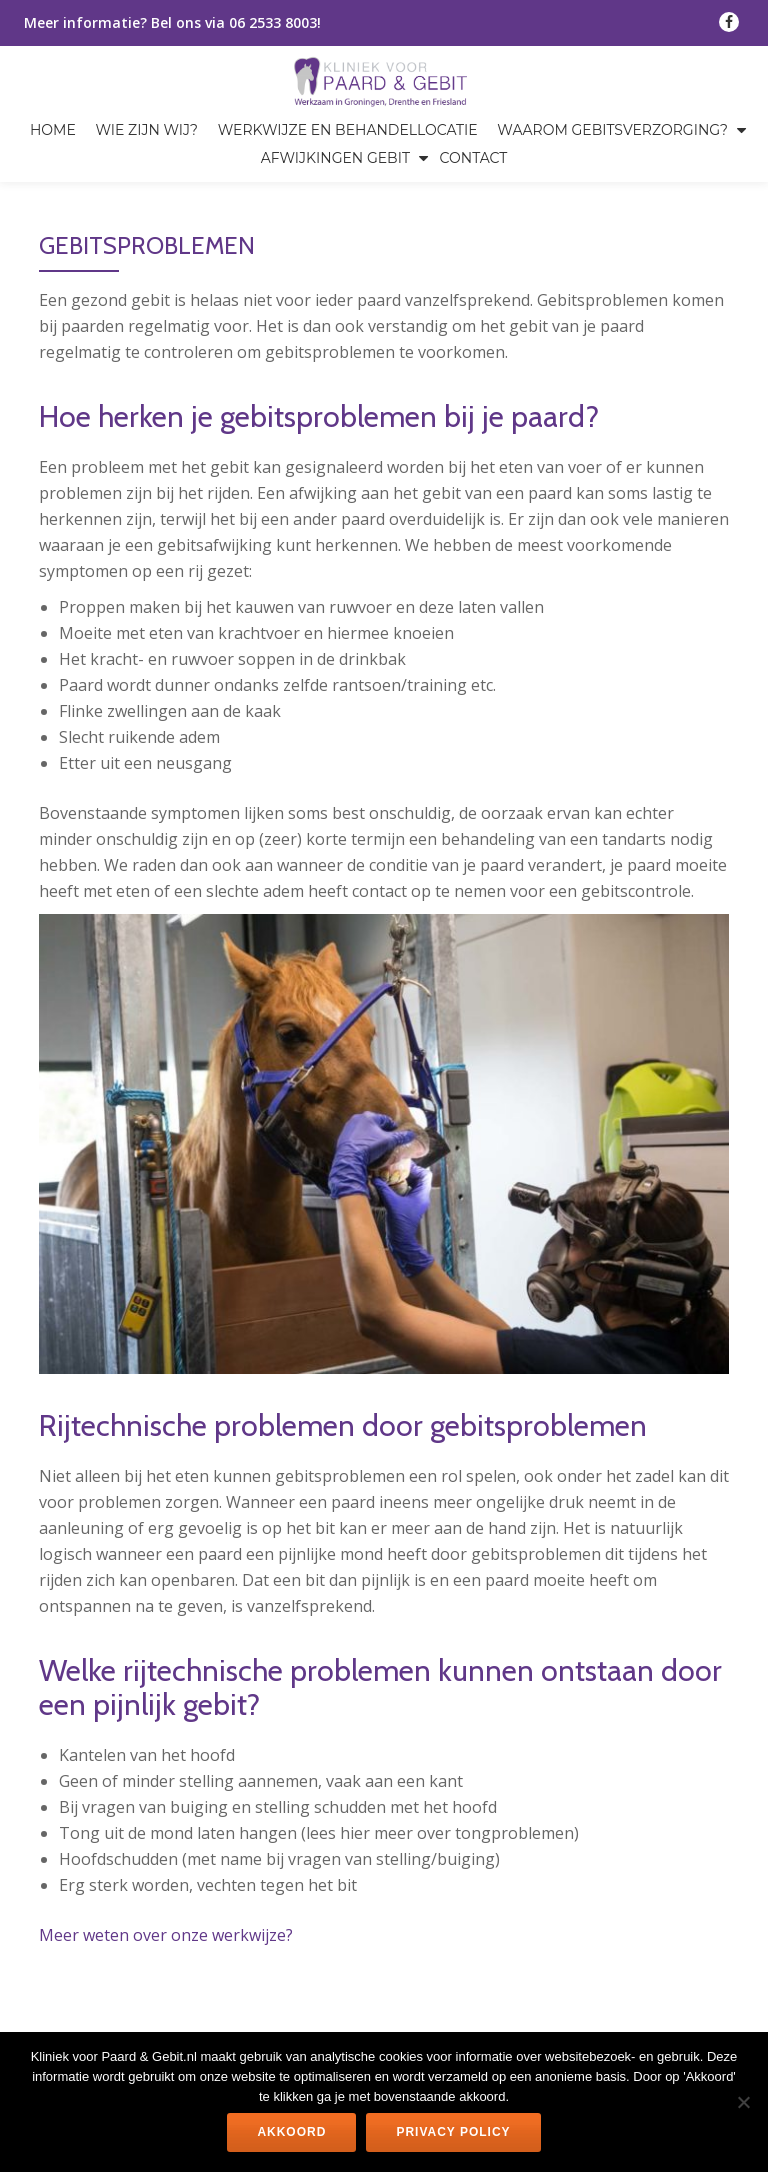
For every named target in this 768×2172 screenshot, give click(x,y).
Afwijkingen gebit (335, 158)
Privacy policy (453, 2132)
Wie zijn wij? (147, 130)
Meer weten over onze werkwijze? (166, 1935)
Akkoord (291, 2132)
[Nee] (743, 2102)
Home (53, 130)
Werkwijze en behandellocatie (348, 130)
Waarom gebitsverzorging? (612, 130)
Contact (474, 158)
